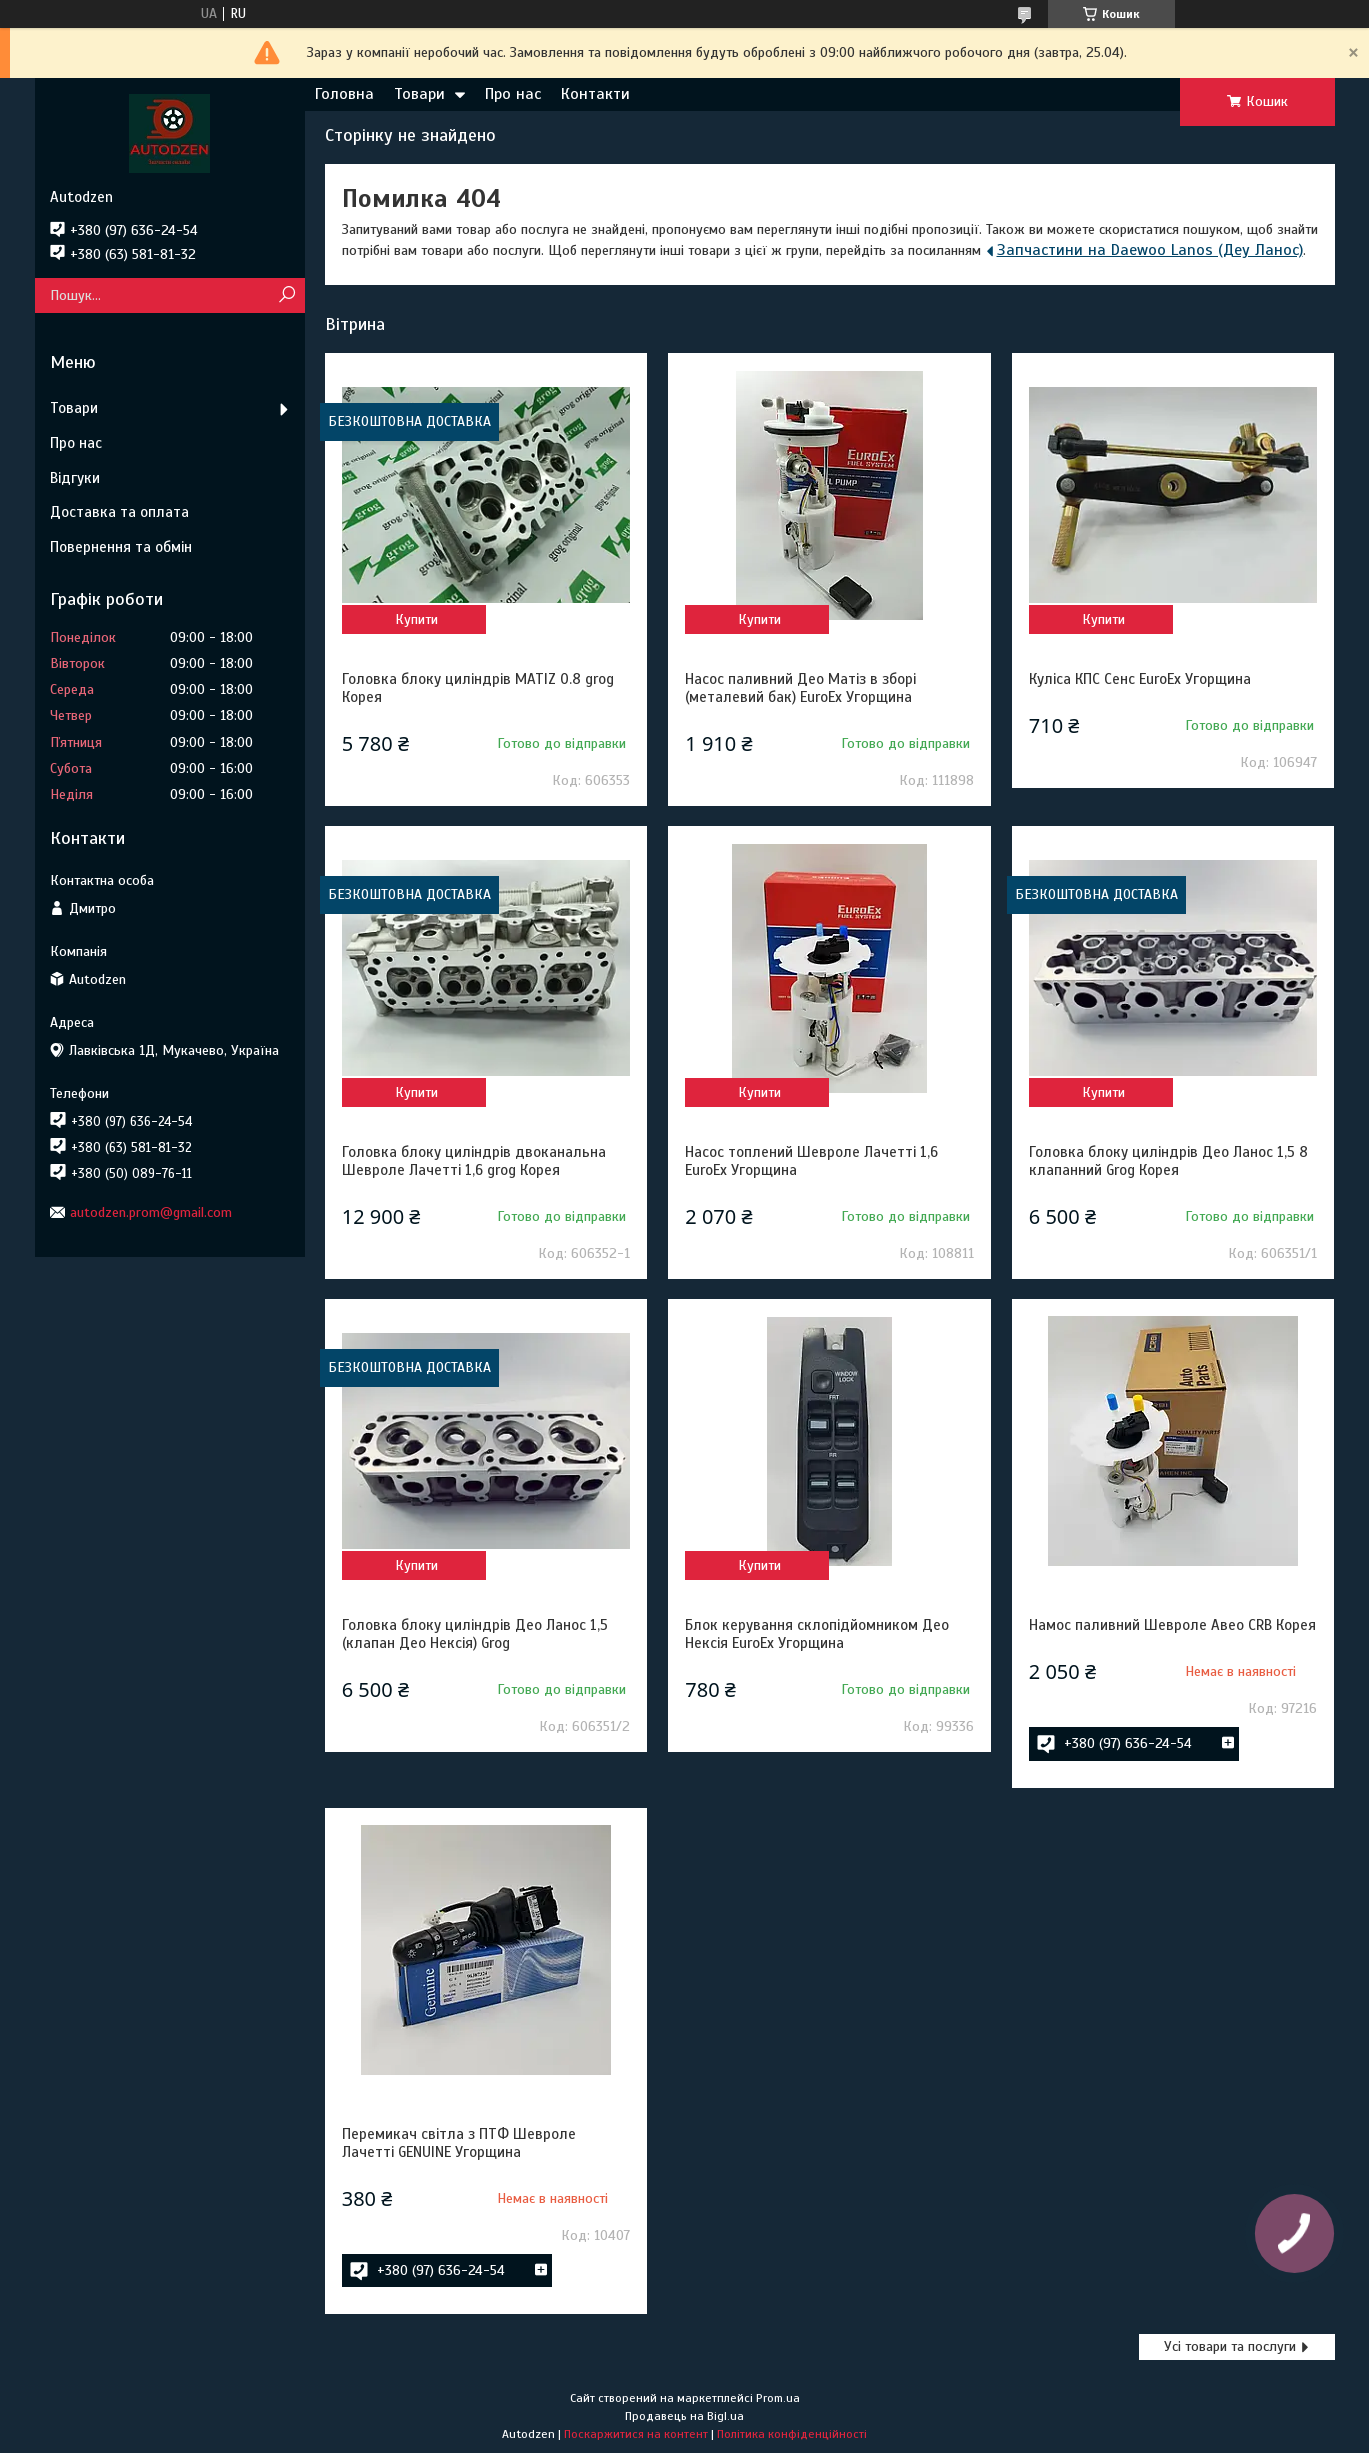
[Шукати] (287, 295)
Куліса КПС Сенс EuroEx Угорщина (1140, 679)
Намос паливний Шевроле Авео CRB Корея (1172, 1625)
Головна (344, 94)
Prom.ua (778, 2398)
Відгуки (75, 478)
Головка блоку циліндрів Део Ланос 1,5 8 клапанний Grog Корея (1168, 1161)
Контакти (595, 94)
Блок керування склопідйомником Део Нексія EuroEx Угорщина (817, 1634)
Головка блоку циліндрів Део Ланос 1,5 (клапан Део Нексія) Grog (475, 1634)
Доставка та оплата (119, 512)
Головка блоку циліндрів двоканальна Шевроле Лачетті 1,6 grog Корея (474, 1161)
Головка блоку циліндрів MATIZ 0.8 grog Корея (478, 688)
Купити (416, 619)
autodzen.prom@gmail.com (151, 1212)
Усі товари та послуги (1230, 2346)
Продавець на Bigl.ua (684, 2416)
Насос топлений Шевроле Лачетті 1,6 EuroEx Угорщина (811, 1161)
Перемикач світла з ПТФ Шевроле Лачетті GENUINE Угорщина (459, 2143)
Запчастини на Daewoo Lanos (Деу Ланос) (1150, 250)
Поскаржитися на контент (636, 2434)
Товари (419, 94)
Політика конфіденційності (792, 2434)
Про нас (513, 94)
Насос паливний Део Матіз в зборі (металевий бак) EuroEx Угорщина (800, 688)
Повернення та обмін (121, 547)
